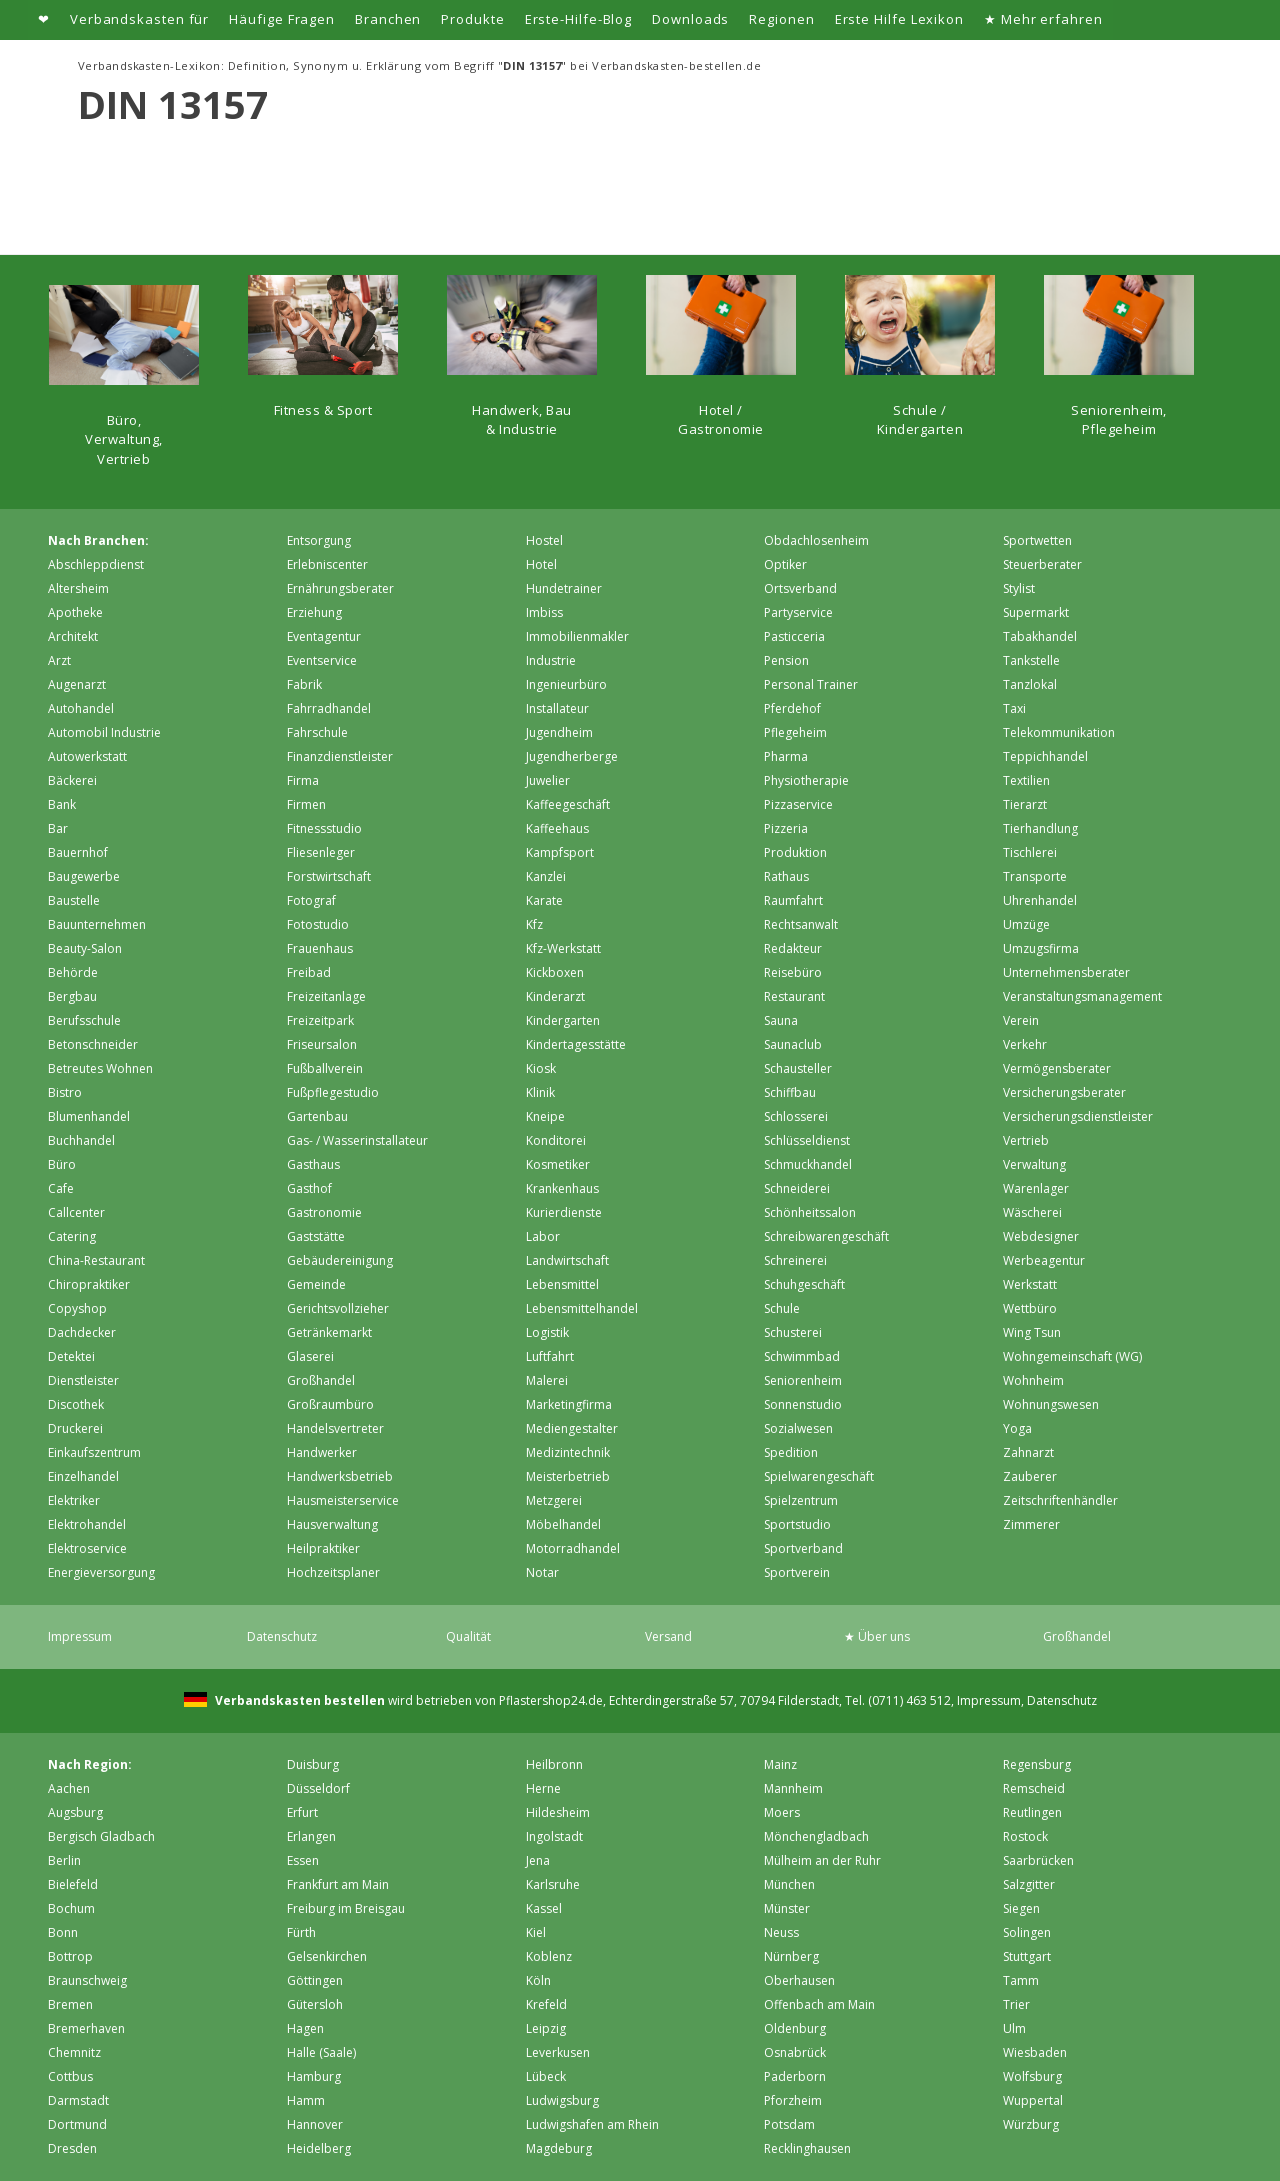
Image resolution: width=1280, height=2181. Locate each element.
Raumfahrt (793, 900)
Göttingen (315, 1980)
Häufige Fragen (282, 19)
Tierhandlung (1040, 828)
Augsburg (75, 1812)
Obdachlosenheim (816, 540)
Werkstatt (1030, 1284)
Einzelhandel (83, 1476)
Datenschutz (282, 1636)
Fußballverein (325, 1068)
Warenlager (1036, 1188)
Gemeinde (316, 1284)
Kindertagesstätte (576, 1044)
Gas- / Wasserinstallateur (357, 1140)
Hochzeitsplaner (333, 1572)
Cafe (61, 1188)
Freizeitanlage (326, 996)
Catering (72, 1236)
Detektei (71, 1356)
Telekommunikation (1059, 732)
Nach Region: (90, 1764)
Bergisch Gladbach (101, 1836)
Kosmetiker (558, 1164)
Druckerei (75, 1428)
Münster (787, 1908)
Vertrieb (1026, 1140)
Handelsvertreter (335, 1428)
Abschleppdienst (96, 564)
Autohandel (81, 708)
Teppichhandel (1045, 756)
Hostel (544, 540)
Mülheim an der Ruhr (822, 1860)
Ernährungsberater (340, 588)
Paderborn (795, 2076)
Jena (538, 1860)
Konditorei (556, 1140)
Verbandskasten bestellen (298, 1700)
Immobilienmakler (577, 636)
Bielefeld (73, 1884)
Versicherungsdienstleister (1078, 1116)
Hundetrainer (564, 588)
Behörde (73, 972)
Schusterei (793, 1332)
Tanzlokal (1030, 684)
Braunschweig (87, 1980)
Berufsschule (84, 1020)
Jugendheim (559, 732)
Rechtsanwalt (801, 924)
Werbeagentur (1044, 1260)
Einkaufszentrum (94, 1452)
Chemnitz (74, 2052)
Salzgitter (1029, 1884)
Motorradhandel (573, 1548)
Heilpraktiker (323, 1548)
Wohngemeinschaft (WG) (1072, 1356)
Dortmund (77, 2124)
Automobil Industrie (104, 732)
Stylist (1019, 588)
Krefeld (546, 2004)
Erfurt (302, 1812)
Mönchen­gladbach (816, 1836)
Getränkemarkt (329, 1332)
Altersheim (78, 588)
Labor (543, 1236)
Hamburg (314, 2076)
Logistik (547, 1332)
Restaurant (794, 996)
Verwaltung (1034, 1164)
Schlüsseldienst (807, 1140)
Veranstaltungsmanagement (1082, 996)
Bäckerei (72, 780)
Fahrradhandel (329, 708)
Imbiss (544, 612)
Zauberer (1030, 1476)
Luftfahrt (550, 1356)
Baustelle (74, 900)
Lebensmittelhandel (582, 1308)
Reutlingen (1032, 1812)
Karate (544, 900)
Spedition (791, 1452)
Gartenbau (317, 1116)
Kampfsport (560, 852)
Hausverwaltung (332, 1524)
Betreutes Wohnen (100, 1068)
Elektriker (74, 1500)
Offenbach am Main (819, 2004)
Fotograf (311, 900)
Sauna (781, 1020)
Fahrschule (317, 732)
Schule (782, 1308)
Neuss (781, 1932)
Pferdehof (792, 708)
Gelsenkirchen (327, 1956)
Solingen (1027, 1932)
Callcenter (76, 1212)
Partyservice (798, 612)
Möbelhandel (563, 1524)
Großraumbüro (330, 1404)
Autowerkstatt (87, 756)
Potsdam (789, 2124)
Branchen (388, 19)
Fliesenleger (321, 852)
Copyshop (77, 1308)
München (789, 1884)
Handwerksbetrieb (340, 1476)
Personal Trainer (811, 684)
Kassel (544, 1908)
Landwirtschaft (567, 1260)
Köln (538, 1980)
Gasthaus (313, 1164)
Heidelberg (319, 2148)
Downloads (690, 19)
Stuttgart (1027, 1956)
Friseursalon (322, 1044)
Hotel (541, 564)
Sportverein (797, 1572)
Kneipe (545, 1116)
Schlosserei (796, 1116)
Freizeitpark (320, 1020)
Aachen (69, 1788)
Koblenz (549, 1956)
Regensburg (1037, 1764)
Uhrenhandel (1040, 900)
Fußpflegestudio (333, 1092)
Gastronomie (324, 1212)
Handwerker (322, 1452)
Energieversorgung (101, 1572)
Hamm (306, 2100)
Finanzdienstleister (340, 756)
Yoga (1017, 1428)
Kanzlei (546, 876)
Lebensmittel (562, 1284)
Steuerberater (1042, 564)
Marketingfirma (569, 1404)
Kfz (534, 924)
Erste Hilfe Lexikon (899, 19)
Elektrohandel (87, 1524)
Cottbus (70, 2076)
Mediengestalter (572, 1428)
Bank (62, 804)
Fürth (301, 1932)
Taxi (1014, 708)
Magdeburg (559, 2148)
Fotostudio (318, 924)
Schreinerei (795, 1260)
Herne (543, 1788)
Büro (62, 1164)
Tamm (1021, 1980)
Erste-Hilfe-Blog (579, 19)
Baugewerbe (84, 876)
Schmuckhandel (808, 1164)
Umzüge (1026, 924)
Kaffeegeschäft (568, 804)
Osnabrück (795, 2052)
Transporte (1035, 876)
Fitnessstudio (324, 828)
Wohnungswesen (1051, 1404)
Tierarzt (1025, 804)
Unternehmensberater (1066, 972)
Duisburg (313, 1764)
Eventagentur (324, 636)
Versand (668, 1636)
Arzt (59, 660)
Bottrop (70, 1956)
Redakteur (793, 948)
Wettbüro (1030, 1308)
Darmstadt (78, 2100)
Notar (542, 1572)
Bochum (71, 1908)
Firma (303, 780)
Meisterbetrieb (568, 1476)
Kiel (536, 1932)
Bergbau (72, 996)
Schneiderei (797, 1188)
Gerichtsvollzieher (338, 1308)
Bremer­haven (86, 2028)
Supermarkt (1036, 612)
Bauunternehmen (97, 924)
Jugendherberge (572, 756)
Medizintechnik (568, 1452)
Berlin (64, 1860)
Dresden (72, 2148)
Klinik (540, 1092)
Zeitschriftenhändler (1060, 1500)
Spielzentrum (801, 1500)
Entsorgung (319, 540)
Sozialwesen (798, 1428)
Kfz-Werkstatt (563, 948)
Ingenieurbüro (566, 684)
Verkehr (1025, 1044)
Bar (58, 828)
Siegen (1021, 1908)
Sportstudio (797, 1524)
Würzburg (1031, 2124)
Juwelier (548, 780)
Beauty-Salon (85, 948)
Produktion (795, 852)
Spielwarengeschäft (819, 1476)
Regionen (781, 19)
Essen (303, 1860)
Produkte (472, 19)
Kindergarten (563, 1020)
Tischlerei (1030, 852)
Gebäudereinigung (340, 1260)
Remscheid (1034, 1788)
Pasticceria (794, 636)
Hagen (305, 2028)
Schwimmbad (802, 1356)
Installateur (557, 708)
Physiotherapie (806, 780)
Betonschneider (93, 1044)
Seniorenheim (803, 1380)
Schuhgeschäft (804, 1284)
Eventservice (322, 660)
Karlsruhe (553, 1884)
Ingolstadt (554, 1836)
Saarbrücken (1038, 1860)
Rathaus (786, 876)
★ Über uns (877, 1636)
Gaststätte (316, 1236)
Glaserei (310, 1356)
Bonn (63, 1932)
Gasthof (309, 1188)
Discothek (76, 1404)
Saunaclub (793, 1044)
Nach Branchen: (98, 540)
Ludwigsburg (562, 2100)
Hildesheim (558, 1812)
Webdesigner (1041, 1236)
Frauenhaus (320, 948)
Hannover (315, 2124)
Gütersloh (315, 2004)
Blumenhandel (89, 1116)
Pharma (786, 756)
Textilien (1026, 780)
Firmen (306, 804)
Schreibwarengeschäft (826, 1236)
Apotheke (75, 612)
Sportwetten (1037, 540)
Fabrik (304, 684)
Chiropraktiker (89, 1284)
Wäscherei (1032, 1212)
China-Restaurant (96, 1260)
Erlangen (311, 1836)
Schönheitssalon (810, 1212)
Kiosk (541, 1068)
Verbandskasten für (139, 19)
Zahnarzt (1028, 1452)
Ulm (1014, 2028)
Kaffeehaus (557, 828)
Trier (1016, 2004)
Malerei (547, 1380)
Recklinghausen (807, 2148)
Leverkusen (558, 2052)
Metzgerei (554, 1500)
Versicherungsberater (1064, 1092)
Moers (782, 1812)
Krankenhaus (562, 1188)
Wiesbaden (1035, 2052)
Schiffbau (790, 1092)
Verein (1021, 1020)
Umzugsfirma (1041, 948)
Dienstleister (83, 1380)
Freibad (309, 972)
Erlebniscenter (327, 564)
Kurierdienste (564, 1212)
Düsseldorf (318, 1788)
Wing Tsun (1032, 1332)
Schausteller (798, 1068)
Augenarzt (77, 684)
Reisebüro (793, 972)
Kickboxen (555, 972)
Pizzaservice (798, 804)
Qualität (468, 1636)
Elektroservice (87, 1548)
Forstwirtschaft (329, 876)
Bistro (65, 1092)
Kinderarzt (555, 996)
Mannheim (793, 1788)
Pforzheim (793, 2100)
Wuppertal (1033, 2100)
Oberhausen (799, 1980)
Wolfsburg (1032, 2076)
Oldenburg (795, 2028)
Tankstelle (1031, 660)
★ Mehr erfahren (1043, 19)
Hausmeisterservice (343, 1500)
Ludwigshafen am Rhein (592, 2124)
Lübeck (546, 2076)
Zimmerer (1031, 1524)
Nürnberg (791, 1956)
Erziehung (314, 612)
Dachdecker (82, 1332)
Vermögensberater (1057, 1068)
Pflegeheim (795, 732)
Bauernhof (78, 852)
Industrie (551, 660)
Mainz (780, 1764)
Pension (786, 660)
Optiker (785, 564)
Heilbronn (554, 1764)
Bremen (70, 2004)
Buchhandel (81, 1140)
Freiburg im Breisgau (346, 1908)
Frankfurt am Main (338, 1884)
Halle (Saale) (321, 2052)
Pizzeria (786, 828)
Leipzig (546, 2028)
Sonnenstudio (803, 1404)
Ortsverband (800, 588)
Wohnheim (1033, 1380)
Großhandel (321, 1380)
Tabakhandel (1040, 636)
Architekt (73, 636)
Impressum (80, 1636)
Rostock (1025, 1836)
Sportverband (803, 1548)
